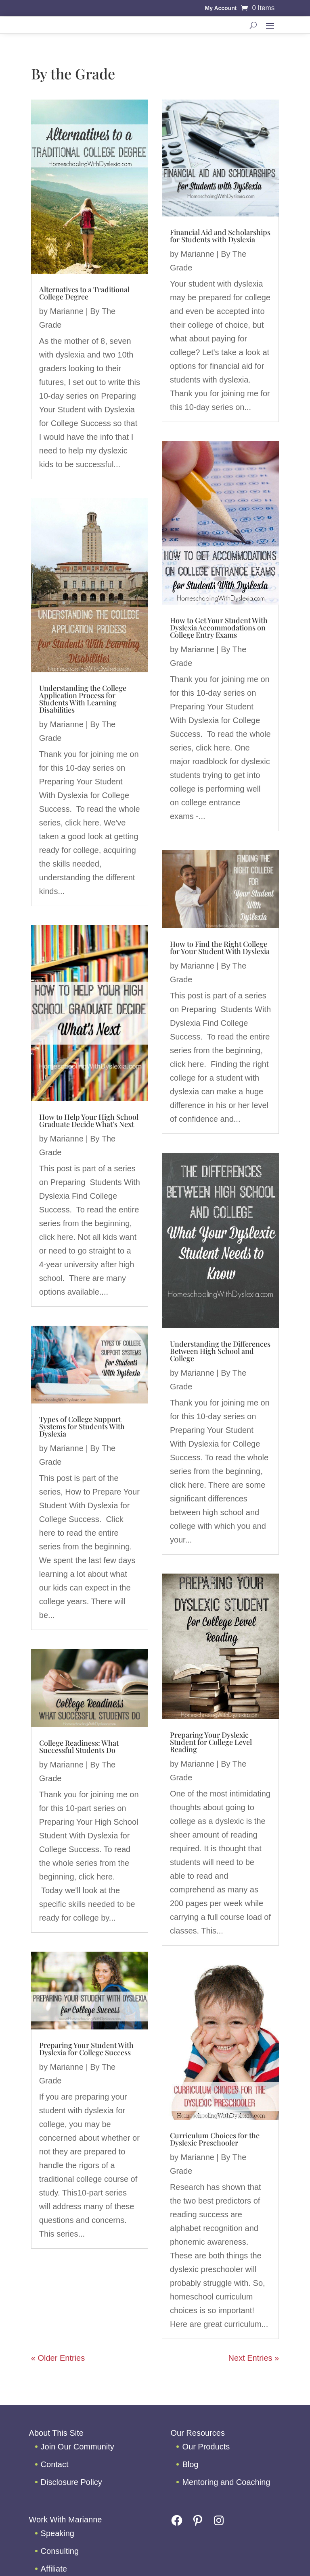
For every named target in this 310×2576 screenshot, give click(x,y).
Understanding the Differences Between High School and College (220, 1351)
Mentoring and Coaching (226, 2482)
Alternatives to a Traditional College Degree (84, 293)
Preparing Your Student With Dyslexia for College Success (86, 2048)
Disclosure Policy (71, 2482)
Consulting (60, 2551)
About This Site (56, 2432)
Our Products (206, 2446)
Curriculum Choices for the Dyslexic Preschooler (215, 2139)
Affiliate (54, 2568)
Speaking (57, 2533)
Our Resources (197, 2432)
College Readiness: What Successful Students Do (79, 1746)
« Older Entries (58, 2358)
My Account (221, 8)
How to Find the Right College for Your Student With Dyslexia (220, 947)
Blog (190, 2464)
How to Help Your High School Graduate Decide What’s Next (88, 1120)
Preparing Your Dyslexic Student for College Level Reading (211, 1742)
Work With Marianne (65, 2519)
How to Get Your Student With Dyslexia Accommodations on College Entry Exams (219, 627)
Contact (55, 2464)
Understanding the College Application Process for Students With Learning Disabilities (82, 699)
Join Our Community (77, 2446)
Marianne (66, 311)
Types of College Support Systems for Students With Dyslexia (82, 1426)
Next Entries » (253, 2358)
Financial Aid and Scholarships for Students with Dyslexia (220, 235)
